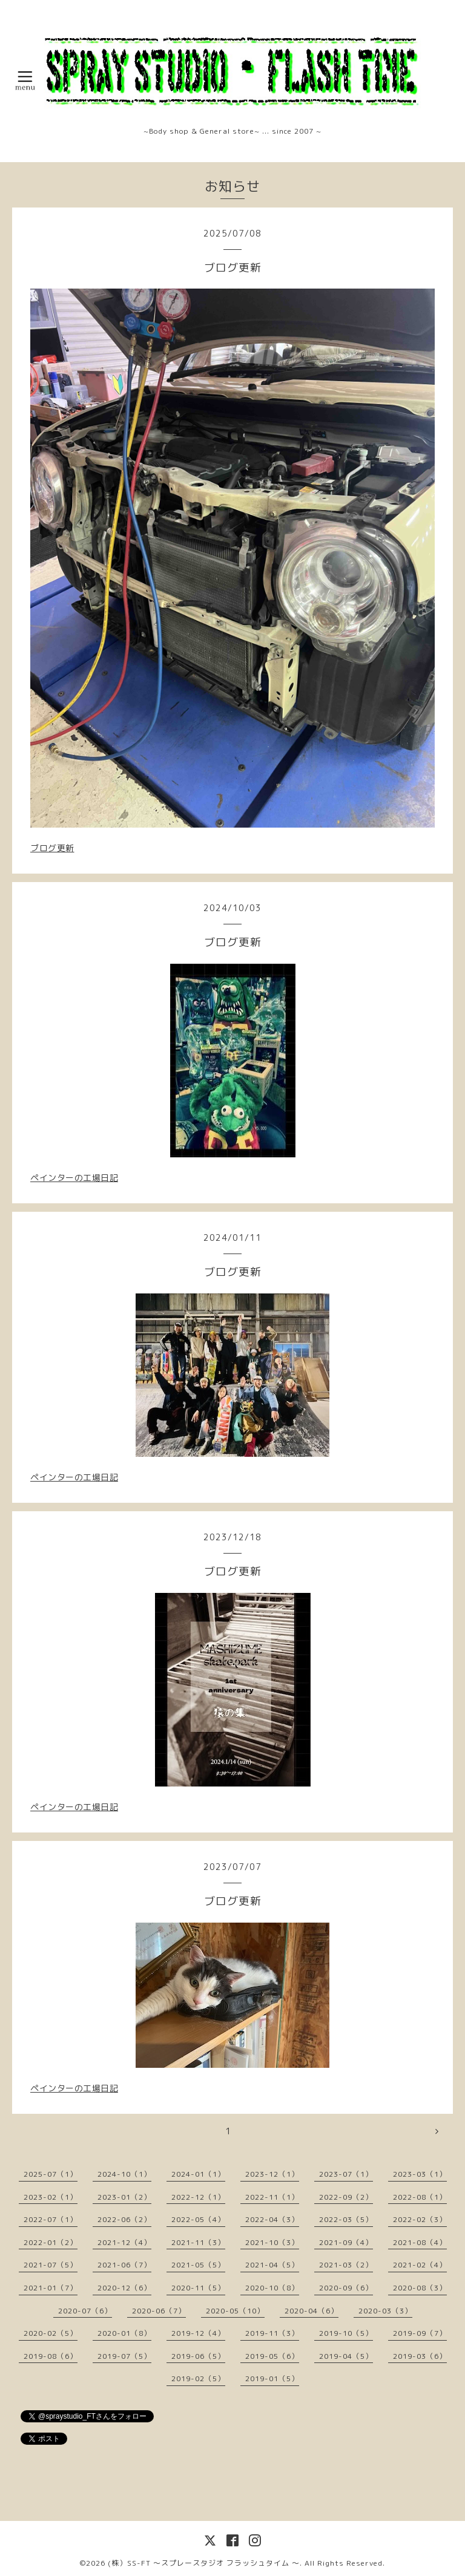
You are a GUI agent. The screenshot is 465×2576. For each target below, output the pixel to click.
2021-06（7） (124, 2265)
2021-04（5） (272, 2265)
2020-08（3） (420, 2288)
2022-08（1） (420, 2197)
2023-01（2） (124, 2197)
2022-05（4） (198, 2219)
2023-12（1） (272, 2174)
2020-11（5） (198, 2288)
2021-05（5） (198, 2265)
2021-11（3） (198, 2242)
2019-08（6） (51, 2356)
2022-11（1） (272, 2197)
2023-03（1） (420, 2174)
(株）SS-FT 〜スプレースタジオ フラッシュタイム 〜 (204, 2563)
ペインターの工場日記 (74, 1177)
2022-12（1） (198, 2197)
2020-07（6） (85, 2311)
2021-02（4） (420, 2265)
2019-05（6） (272, 2356)
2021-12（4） (124, 2242)
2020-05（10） (235, 2311)
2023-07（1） (346, 2174)
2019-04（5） (346, 2356)
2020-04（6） (311, 2311)
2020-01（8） (124, 2333)
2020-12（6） (124, 2288)
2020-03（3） (385, 2311)
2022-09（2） (346, 2197)
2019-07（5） (124, 2356)
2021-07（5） (51, 2265)
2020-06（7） (159, 2311)
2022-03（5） (346, 2219)
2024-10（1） (124, 2174)
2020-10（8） (272, 2288)
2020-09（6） (346, 2288)
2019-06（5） (198, 2356)
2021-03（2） (346, 2265)
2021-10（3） (272, 2242)
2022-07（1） (51, 2219)
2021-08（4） (420, 2242)
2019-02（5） (198, 2378)
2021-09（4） (346, 2242)
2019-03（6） (420, 2356)
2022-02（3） (420, 2219)
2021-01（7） (51, 2288)
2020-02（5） (51, 2333)
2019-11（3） (272, 2333)
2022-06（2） (124, 2219)
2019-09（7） (420, 2333)
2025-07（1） (51, 2174)
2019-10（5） (346, 2333)
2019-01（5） (272, 2378)
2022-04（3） (272, 2219)
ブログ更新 (52, 848)
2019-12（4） (198, 2333)
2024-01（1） (198, 2174)
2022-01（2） (51, 2242)
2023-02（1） (51, 2197)
